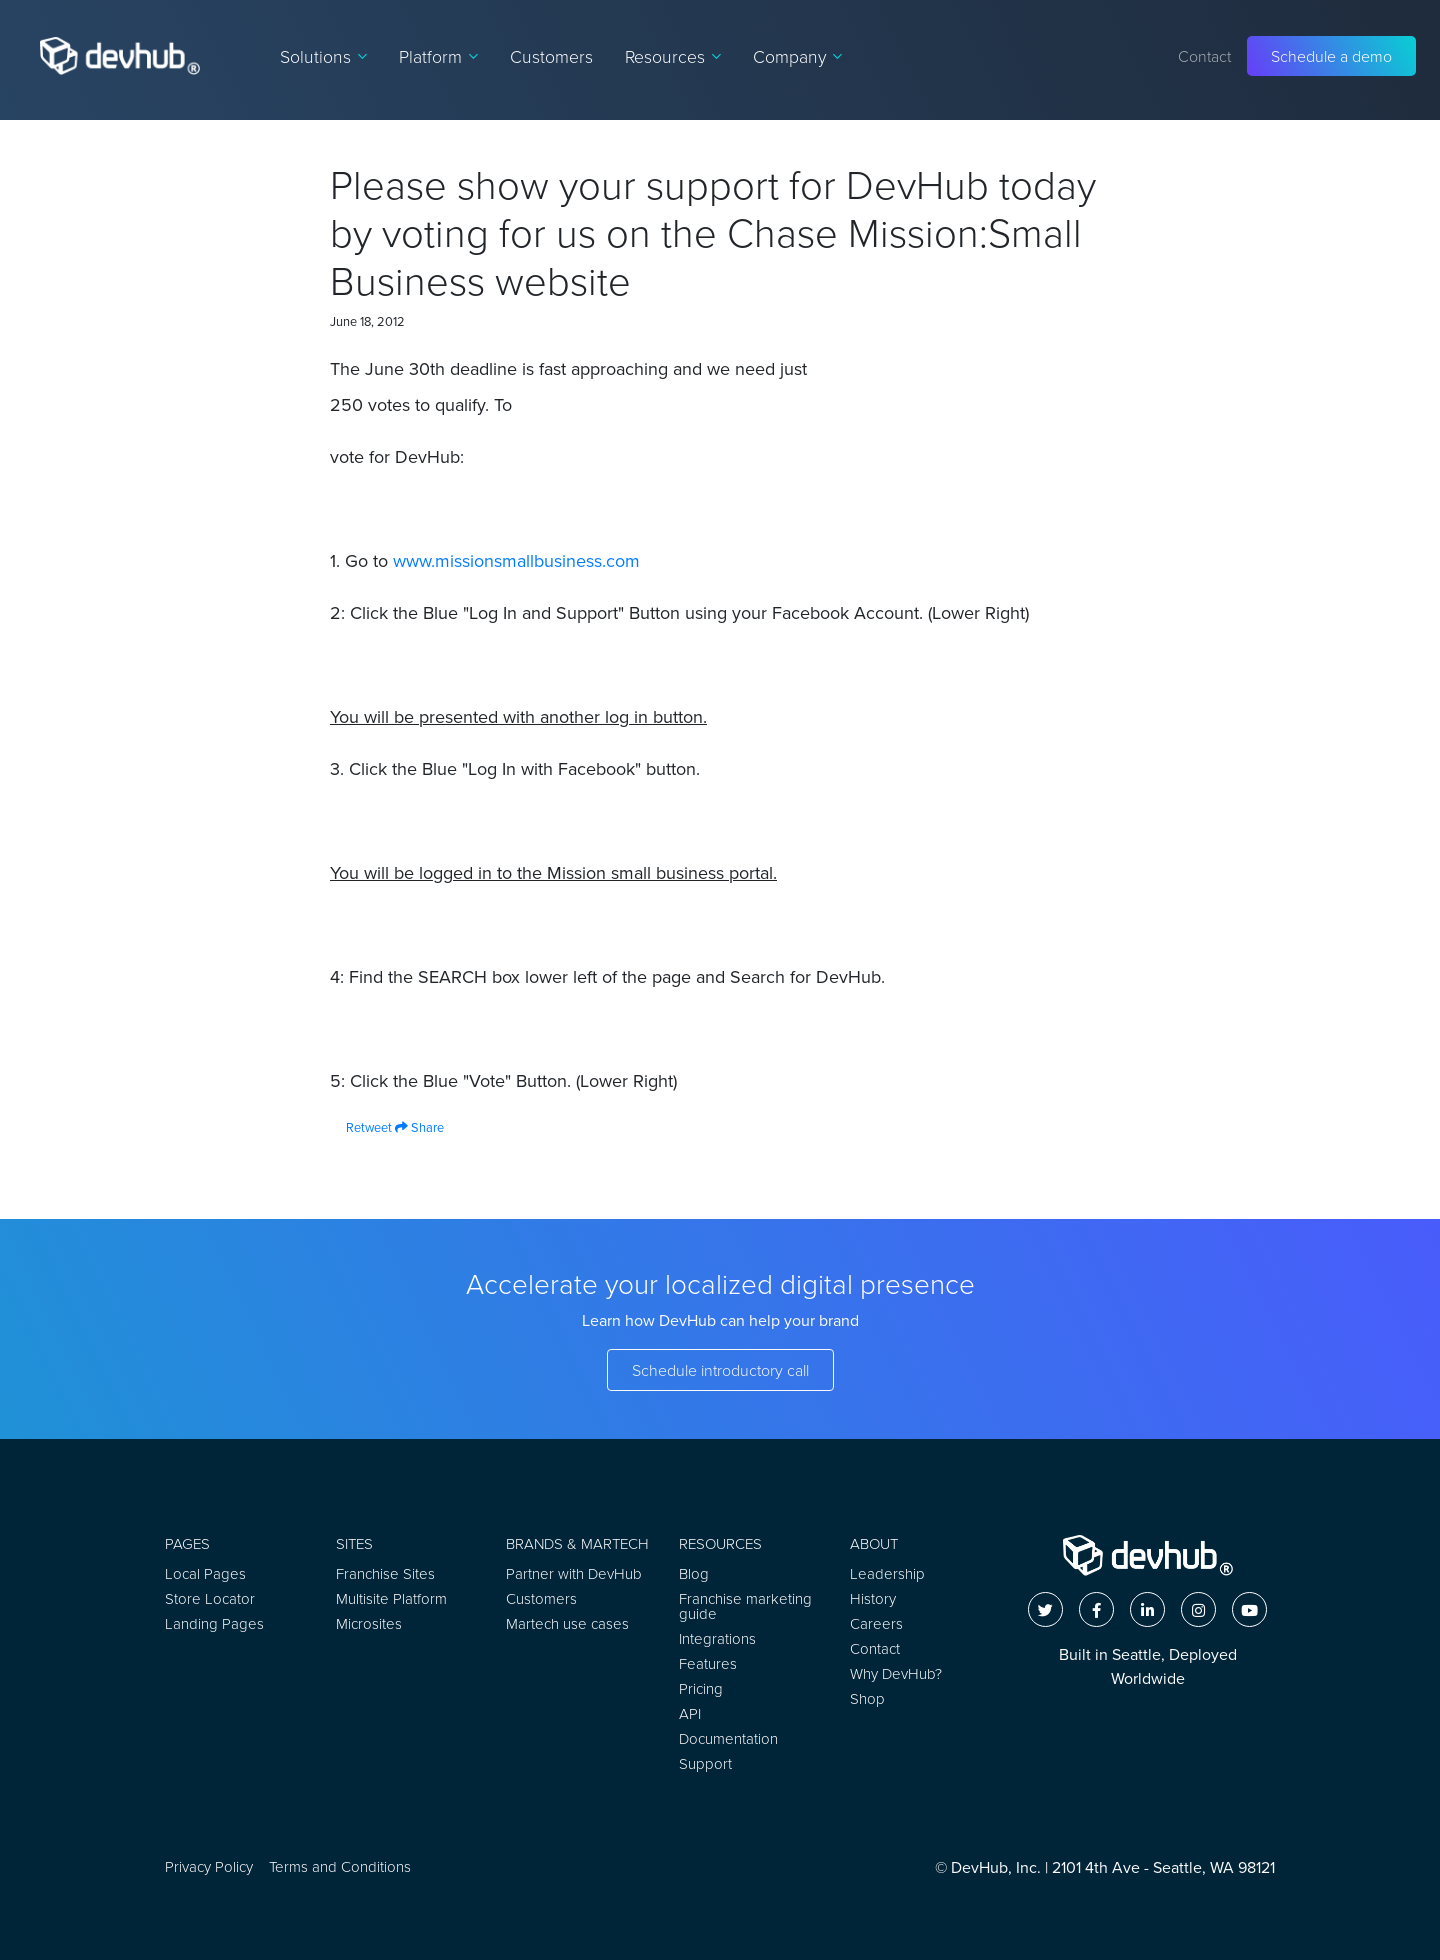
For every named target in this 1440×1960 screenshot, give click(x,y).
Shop (867, 1698)
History (873, 1598)
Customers (551, 56)
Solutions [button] (323, 56)
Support (705, 1763)
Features (708, 1663)
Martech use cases (567, 1623)
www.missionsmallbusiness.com (516, 561)
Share (419, 1127)
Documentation (728, 1738)
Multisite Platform (391, 1598)
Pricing (701, 1688)
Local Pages (205, 1573)
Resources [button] (673, 56)
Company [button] (797, 56)
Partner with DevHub (574, 1573)
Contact (1204, 56)
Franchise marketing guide (745, 1606)
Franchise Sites (385, 1573)
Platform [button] (438, 56)
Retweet (361, 1127)
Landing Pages (214, 1623)
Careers (876, 1623)
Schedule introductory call (720, 1370)
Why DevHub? (896, 1673)
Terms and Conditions (340, 1866)
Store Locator (210, 1598)
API (690, 1713)
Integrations (717, 1638)
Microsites (369, 1623)
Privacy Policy (209, 1866)
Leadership (887, 1573)
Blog (694, 1573)
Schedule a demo (1331, 56)
